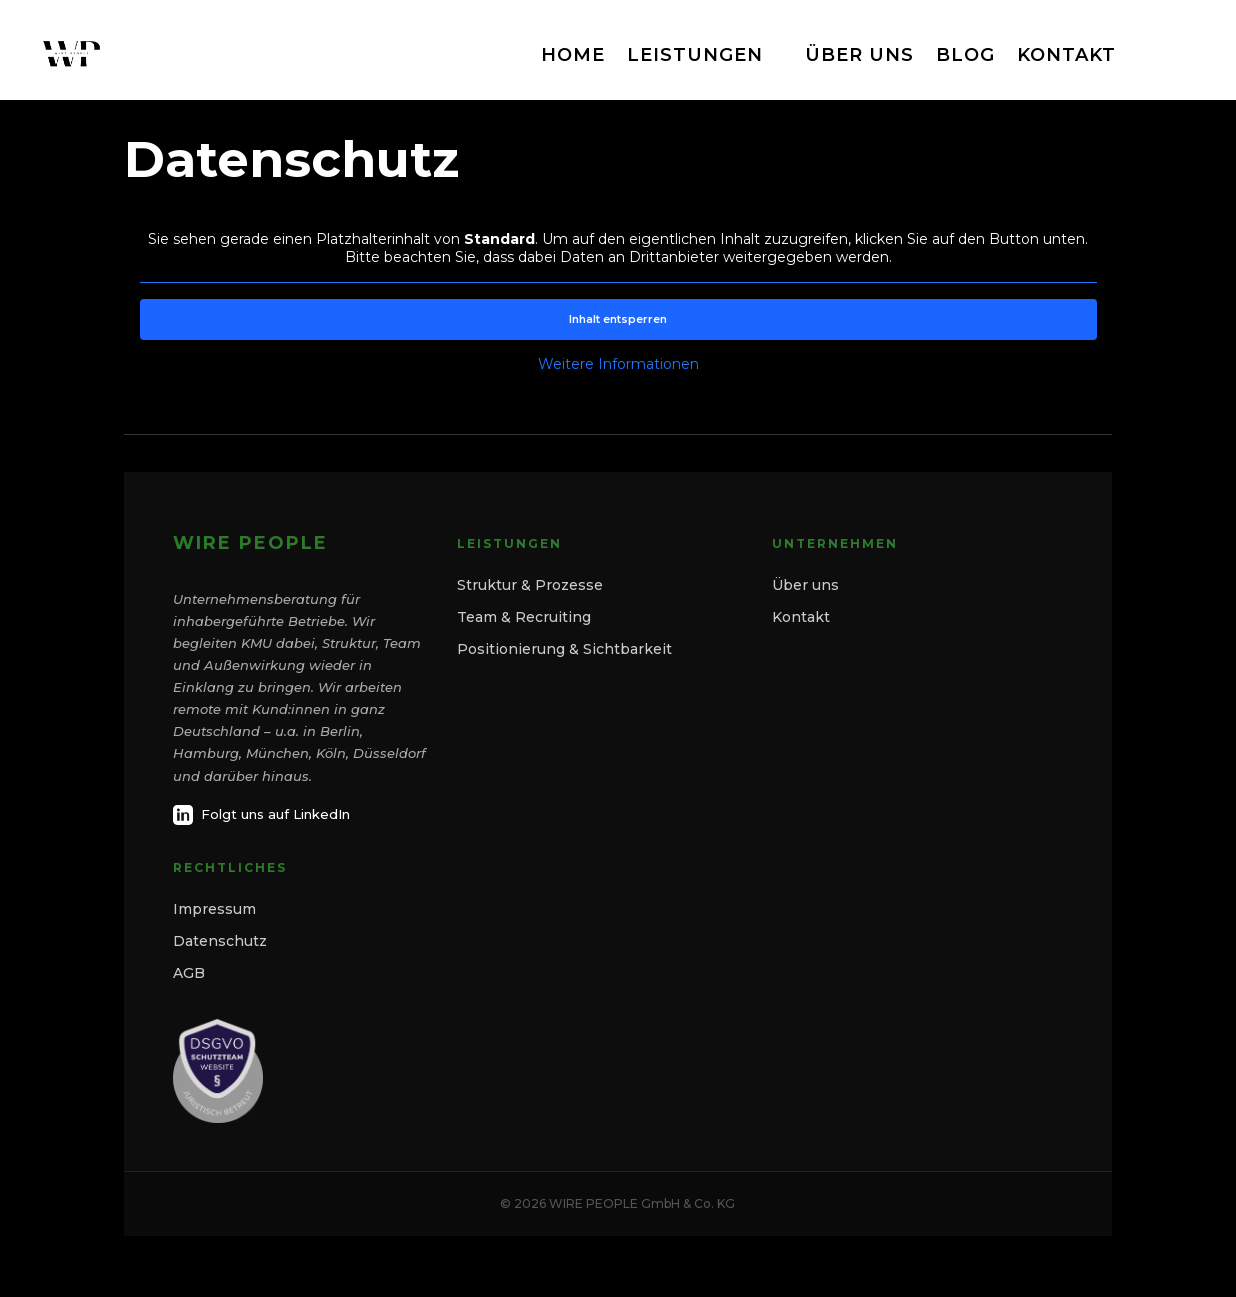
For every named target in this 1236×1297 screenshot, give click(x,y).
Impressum (214, 909)
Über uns (805, 585)
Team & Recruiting (524, 617)
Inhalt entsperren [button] (618, 319)
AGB (189, 973)
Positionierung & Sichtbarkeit (564, 649)
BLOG (965, 55)
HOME (573, 55)
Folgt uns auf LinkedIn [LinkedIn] (261, 815)
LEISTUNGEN (695, 55)
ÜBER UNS (859, 55)
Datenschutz (220, 941)
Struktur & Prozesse (530, 585)
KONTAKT (1066, 55)
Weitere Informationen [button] (617, 364)
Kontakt (801, 617)
